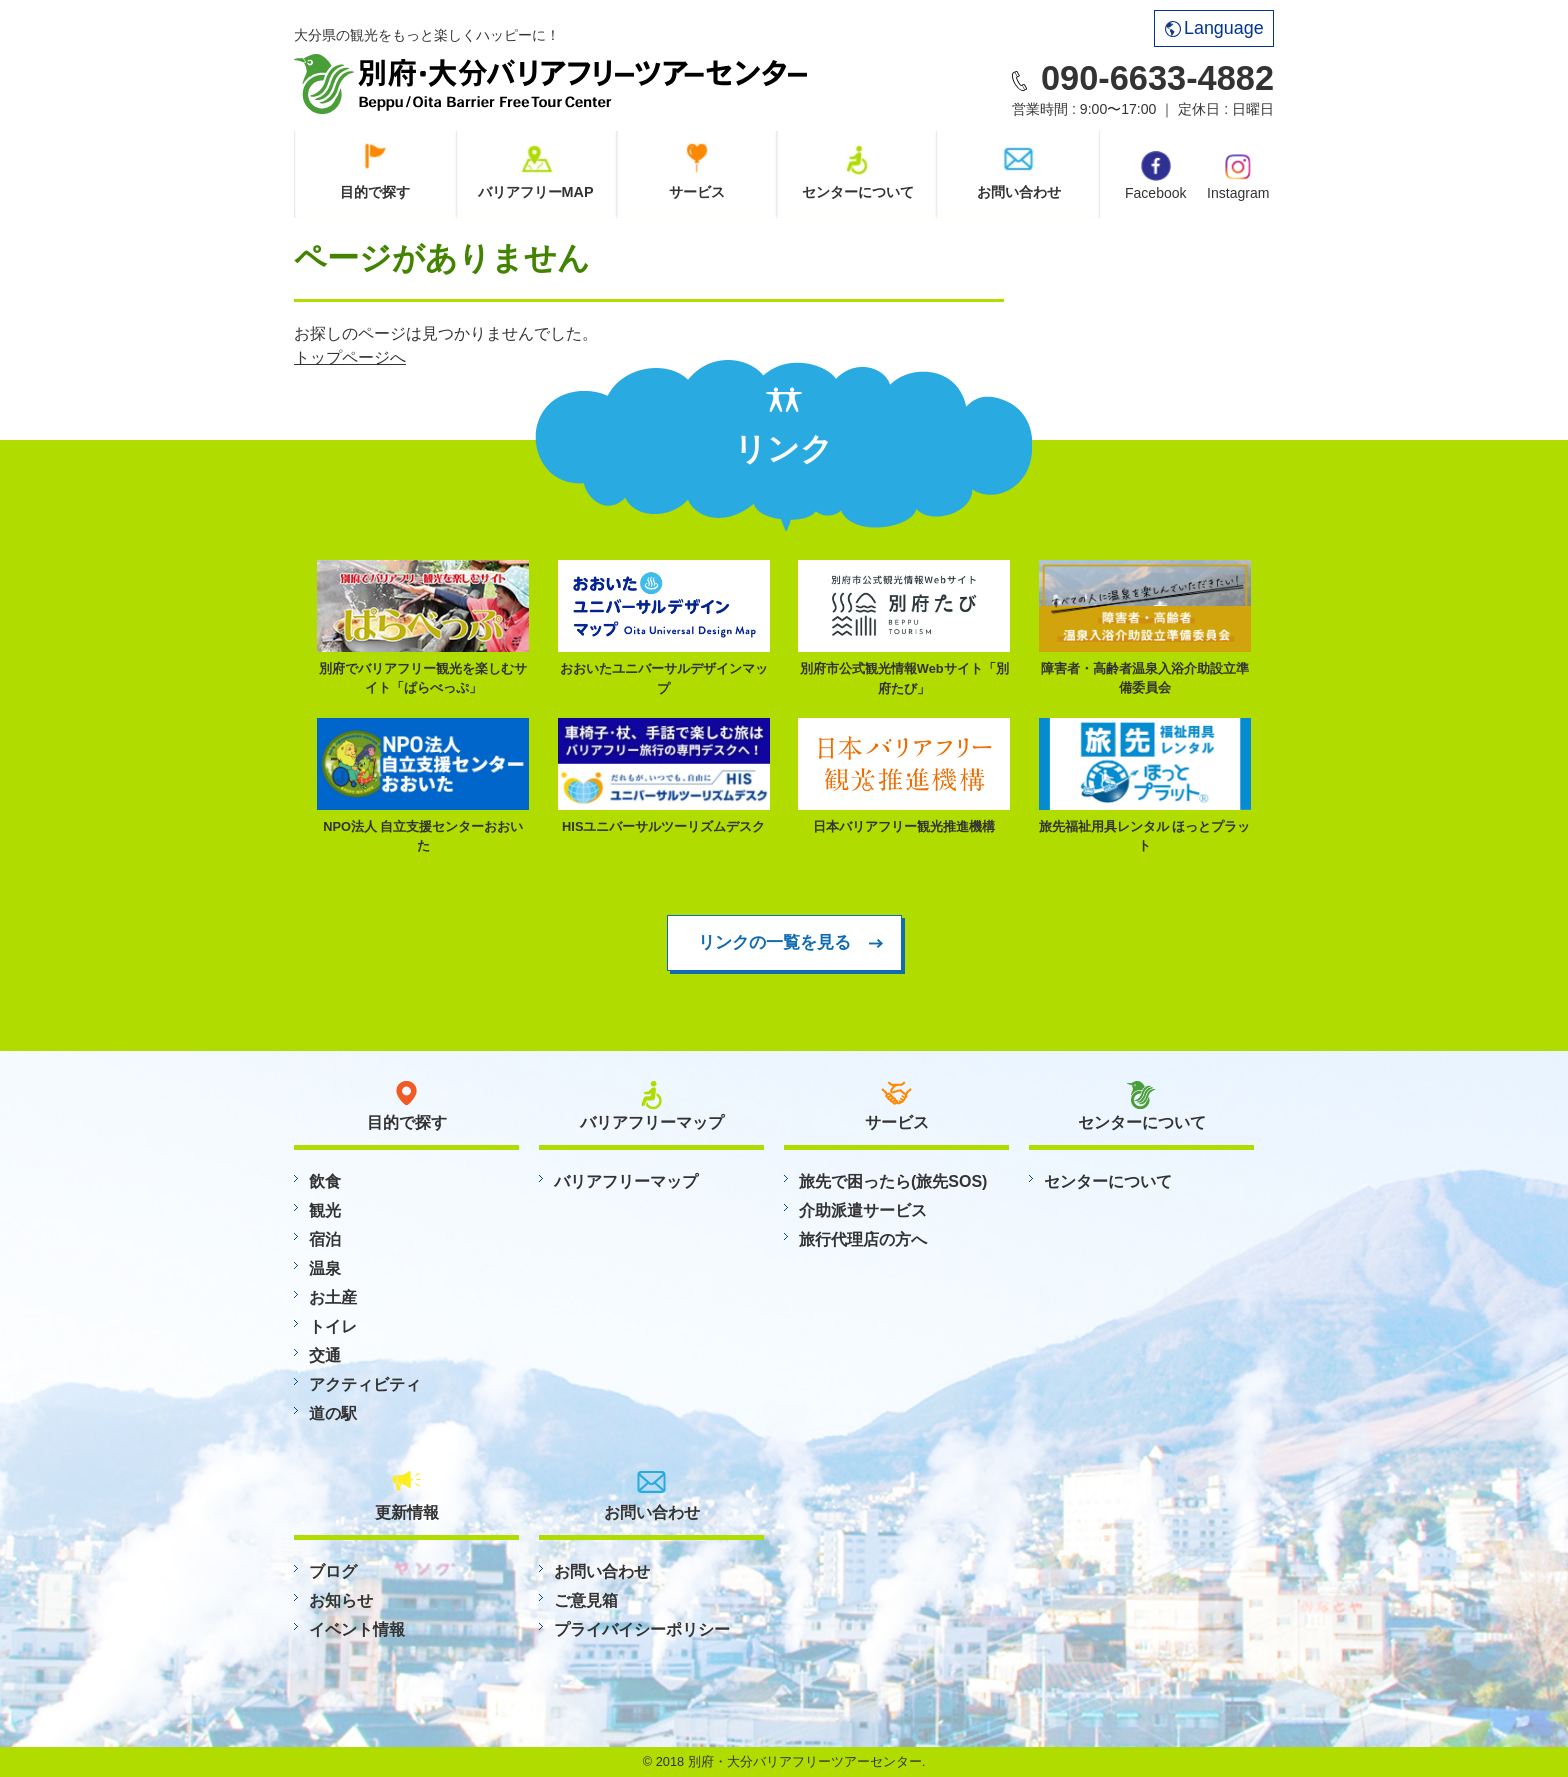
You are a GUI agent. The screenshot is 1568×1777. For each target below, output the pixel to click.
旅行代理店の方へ (863, 1239)
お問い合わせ (1019, 192)
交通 (325, 1355)
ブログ (333, 1571)
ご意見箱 (586, 1600)
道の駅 (333, 1413)
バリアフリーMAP (536, 192)
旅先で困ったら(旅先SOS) (893, 1181)
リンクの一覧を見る (774, 942)
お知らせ (341, 1600)
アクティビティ (365, 1384)
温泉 (325, 1268)
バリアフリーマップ (626, 1181)
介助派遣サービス (863, 1210)
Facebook (1155, 176)
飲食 (325, 1181)
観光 (325, 1210)
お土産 (333, 1297)
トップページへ (350, 357)
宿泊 (325, 1239)
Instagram (1238, 175)
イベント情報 (357, 1629)
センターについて (858, 192)
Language (1214, 28)
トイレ (333, 1326)
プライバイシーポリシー (642, 1629)
